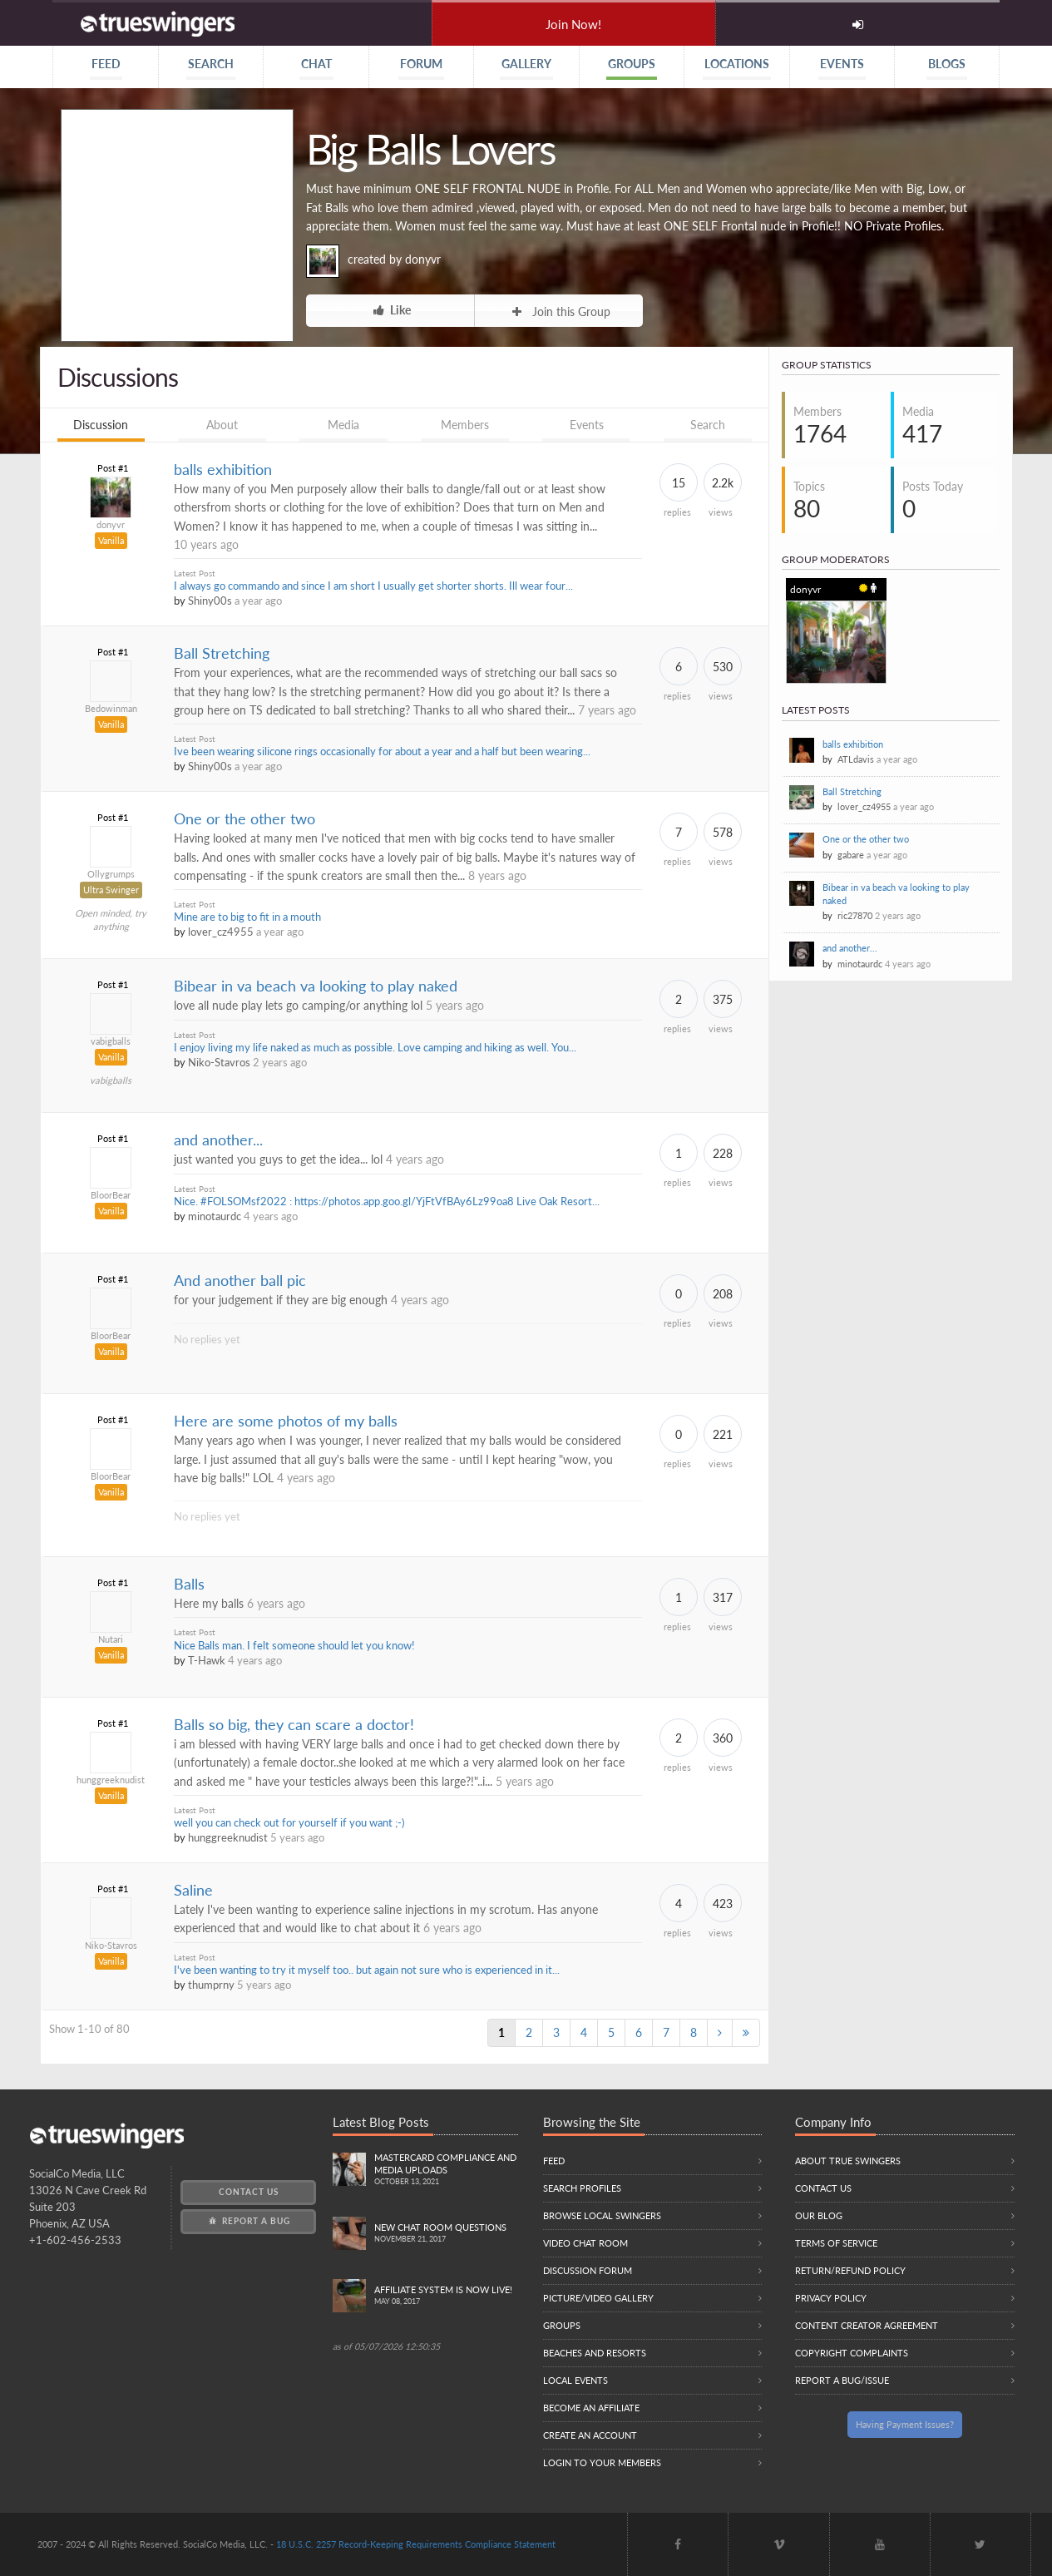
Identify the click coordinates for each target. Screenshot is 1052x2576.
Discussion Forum (587, 2270)
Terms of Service (836, 2242)
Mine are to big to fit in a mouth (247, 917)
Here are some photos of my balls (286, 1421)
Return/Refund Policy (850, 2270)
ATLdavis (855, 759)
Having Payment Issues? (905, 2424)
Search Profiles (582, 2188)
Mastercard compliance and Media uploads (446, 2170)
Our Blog (818, 2215)
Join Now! (573, 24)
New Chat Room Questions (446, 2233)
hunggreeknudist (111, 1779)
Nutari (110, 1639)
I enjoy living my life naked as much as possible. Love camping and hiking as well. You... (375, 1047)
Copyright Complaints (851, 2352)
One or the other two (244, 819)
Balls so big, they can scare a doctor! (294, 1724)
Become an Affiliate (591, 2407)
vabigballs (111, 1041)
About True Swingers (848, 2160)
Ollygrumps (111, 873)
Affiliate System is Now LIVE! (446, 2296)
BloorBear (111, 1194)
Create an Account (590, 2435)
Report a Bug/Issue (842, 2380)
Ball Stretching (221, 653)
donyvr (423, 259)
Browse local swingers (602, 2215)
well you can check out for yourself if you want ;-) (289, 1823)
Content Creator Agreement (866, 2325)
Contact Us (249, 2192)
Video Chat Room (585, 2242)
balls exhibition (223, 469)
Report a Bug (248, 2221)
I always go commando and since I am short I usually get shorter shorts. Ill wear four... (373, 586)
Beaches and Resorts (594, 2352)
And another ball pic (240, 1280)
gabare (850, 854)
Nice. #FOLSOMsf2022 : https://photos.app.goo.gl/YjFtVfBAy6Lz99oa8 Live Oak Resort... (387, 1201)
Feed (554, 2160)
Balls (189, 1584)
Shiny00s (210, 601)
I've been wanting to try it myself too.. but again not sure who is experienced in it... (367, 1970)
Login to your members (602, 2462)
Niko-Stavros (219, 1062)
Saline (193, 1890)
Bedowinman (111, 708)
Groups (561, 2325)
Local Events (575, 2380)
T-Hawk (206, 1660)
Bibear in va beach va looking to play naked (315, 986)
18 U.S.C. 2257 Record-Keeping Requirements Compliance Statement (416, 2544)
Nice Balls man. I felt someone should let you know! (294, 1645)
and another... (218, 1140)
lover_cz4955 (221, 932)
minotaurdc (214, 1216)
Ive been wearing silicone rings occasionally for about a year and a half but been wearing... (382, 751)
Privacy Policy (831, 2297)
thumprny (211, 1985)
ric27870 (854, 915)
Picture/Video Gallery (598, 2297)
